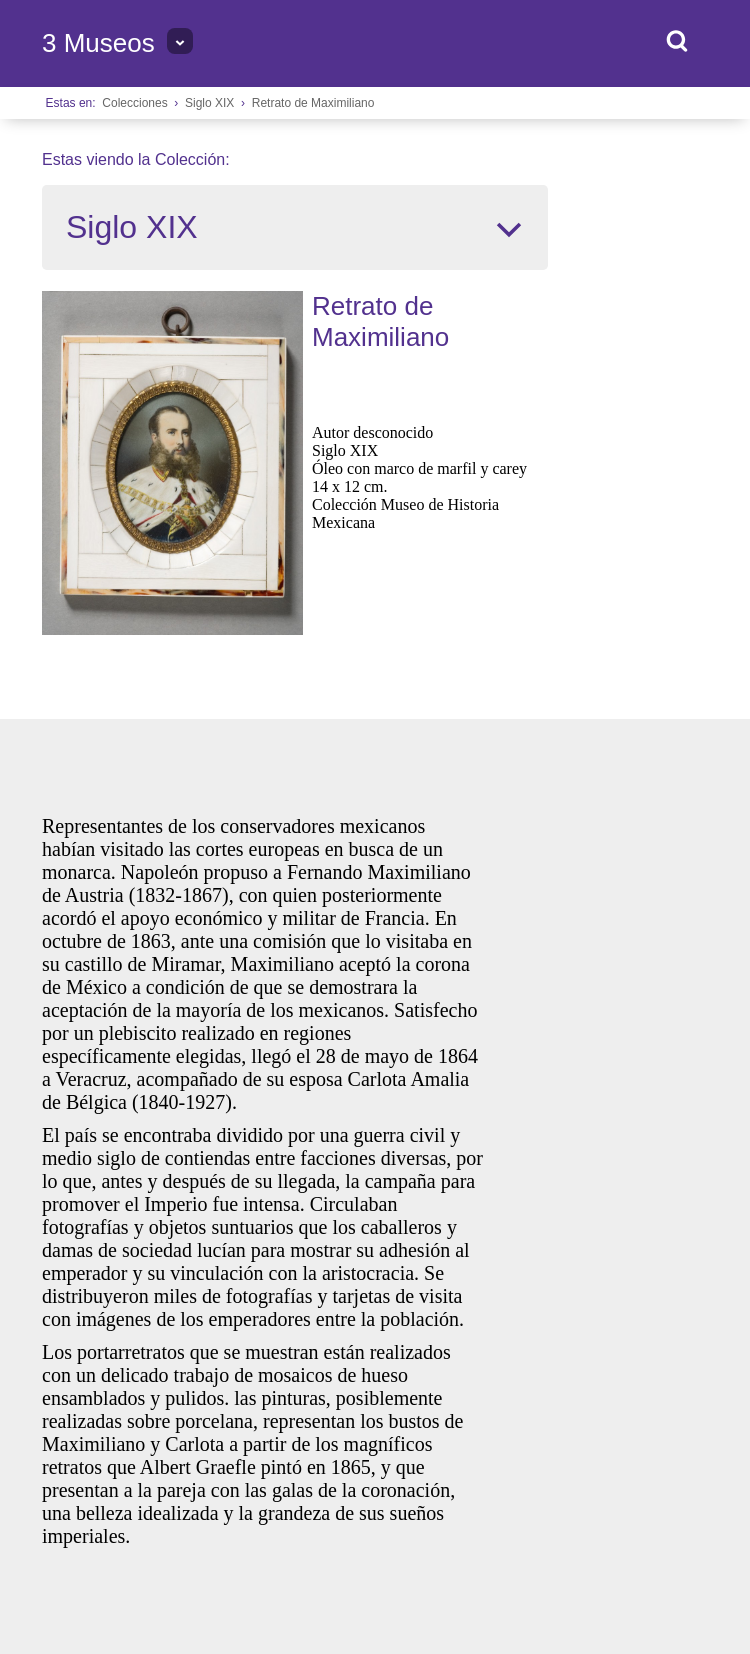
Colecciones (134, 103)
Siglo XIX (209, 103)
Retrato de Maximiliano (313, 103)
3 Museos (98, 43)
